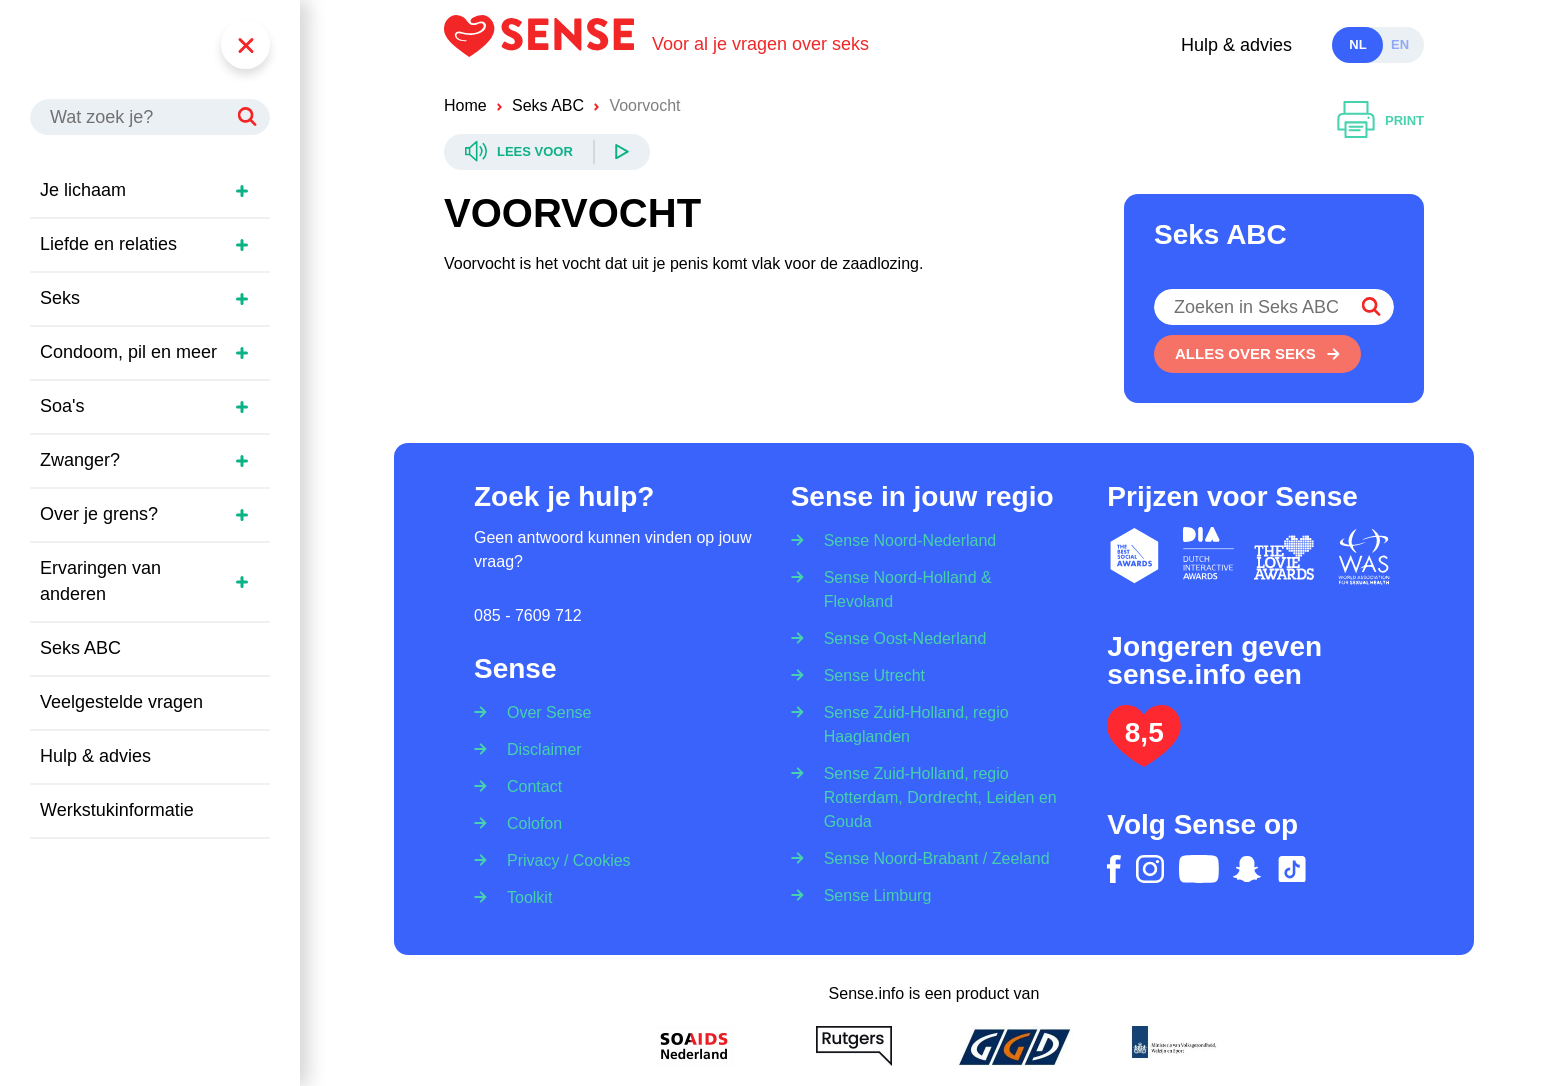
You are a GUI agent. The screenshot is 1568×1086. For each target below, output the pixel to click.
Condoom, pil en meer (128, 352)
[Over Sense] (542, 706)
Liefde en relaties (108, 244)
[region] (160, 528)
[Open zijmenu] (242, 191)
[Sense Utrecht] (868, 674)
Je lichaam (83, 190)
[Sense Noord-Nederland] (904, 534)
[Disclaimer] (538, 748)
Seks (60, 298)
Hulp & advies (1236, 45)
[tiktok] (1292, 869)
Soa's (62, 406)
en (1400, 44)
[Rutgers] (854, 1046)
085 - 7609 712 (528, 615)
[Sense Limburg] (871, 894)
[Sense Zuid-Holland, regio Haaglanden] (934, 723)
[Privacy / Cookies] (562, 859)
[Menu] (245, 44)
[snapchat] (1247, 869)
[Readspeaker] (547, 152)
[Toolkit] (523, 896)
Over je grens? (99, 514)
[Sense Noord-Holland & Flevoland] (934, 588)
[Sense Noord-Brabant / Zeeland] (930, 857)
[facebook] (1114, 869)
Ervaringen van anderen (100, 581)
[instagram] (1150, 869)
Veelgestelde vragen (121, 702)
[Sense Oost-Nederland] (899, 637)
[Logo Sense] (548, 44)
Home (465, 105)
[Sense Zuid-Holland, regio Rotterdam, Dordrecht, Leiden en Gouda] (934, 796)
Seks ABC (80, 648)
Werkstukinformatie (117, 810)
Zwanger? (80, 460)
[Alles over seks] (1257, 354)
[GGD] (1014, 1046)
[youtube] (1199, 869)
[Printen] (1380, 121)
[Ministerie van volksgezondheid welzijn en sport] (1174, 1046)
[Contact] (528, 785)
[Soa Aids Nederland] (694, 1046)
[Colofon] (528, 822)
